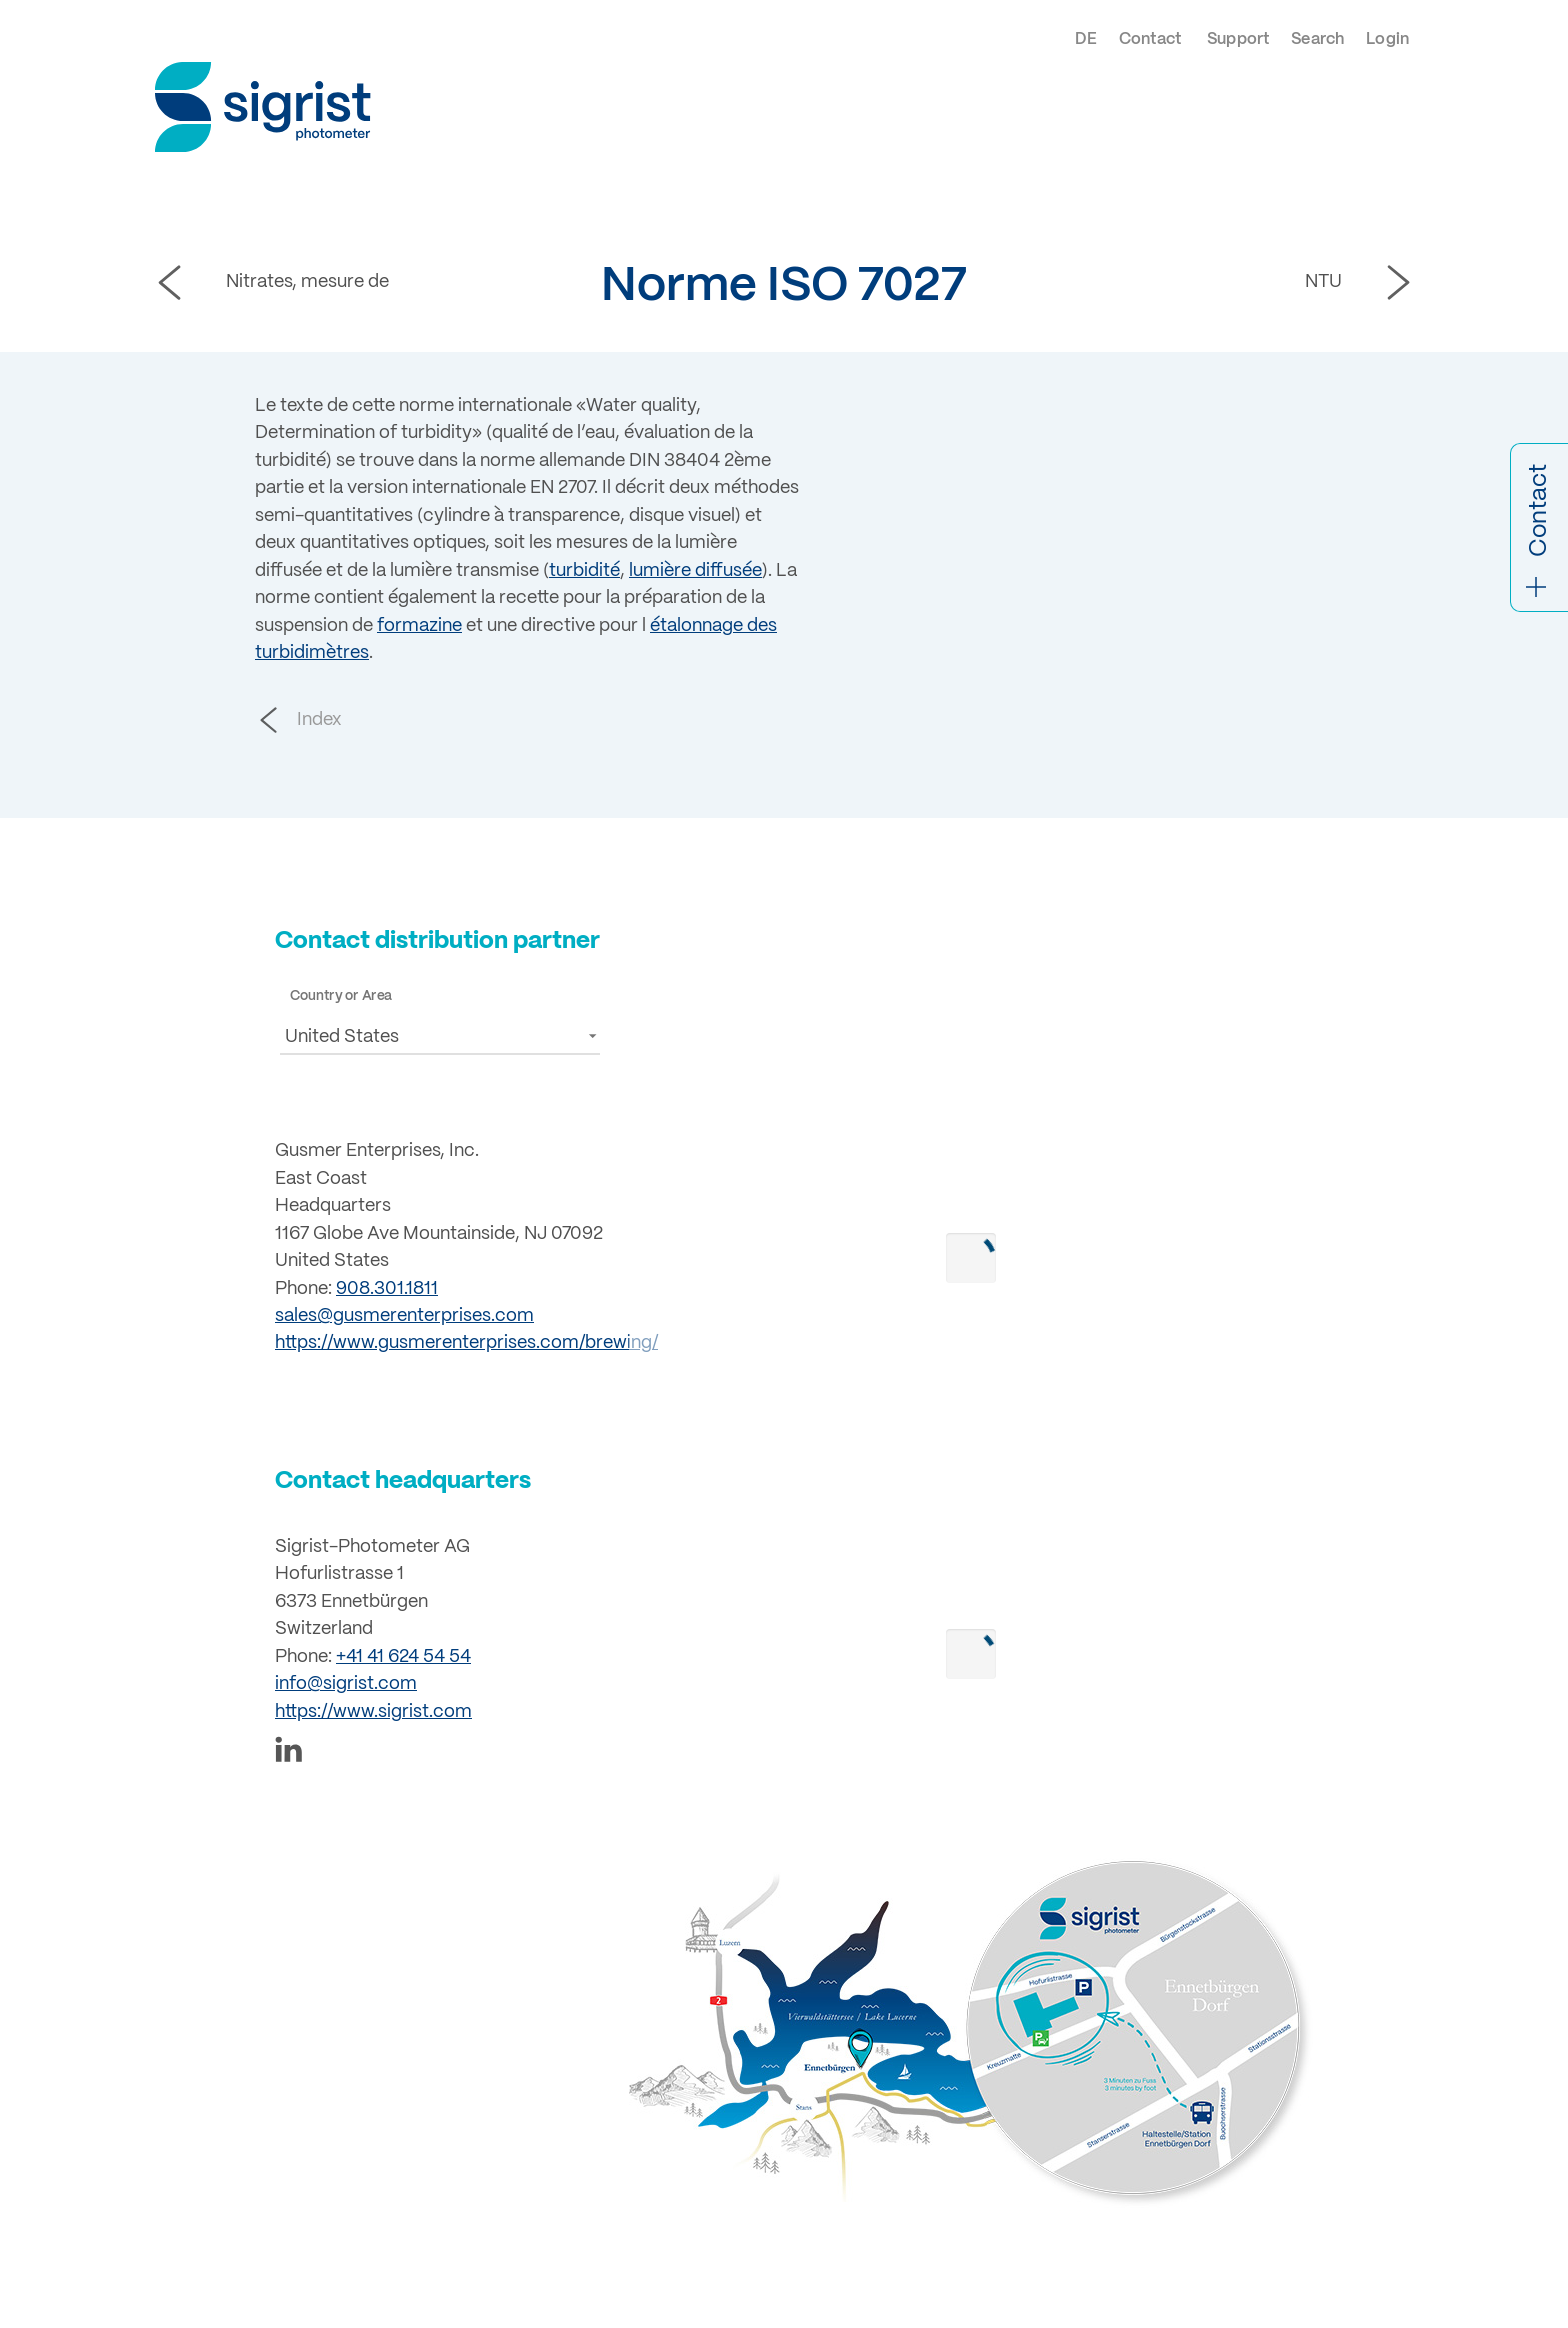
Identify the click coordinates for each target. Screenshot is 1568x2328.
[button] (440, 1035)
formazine (419, 626)
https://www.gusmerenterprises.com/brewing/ (466, 1343)
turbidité (584, 571)
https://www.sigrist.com (373, 1712)
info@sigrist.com (346, 1684)
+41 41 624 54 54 (403, 1657)
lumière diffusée (695, 571)
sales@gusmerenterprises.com (404, 1316)
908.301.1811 (387, 1289)
